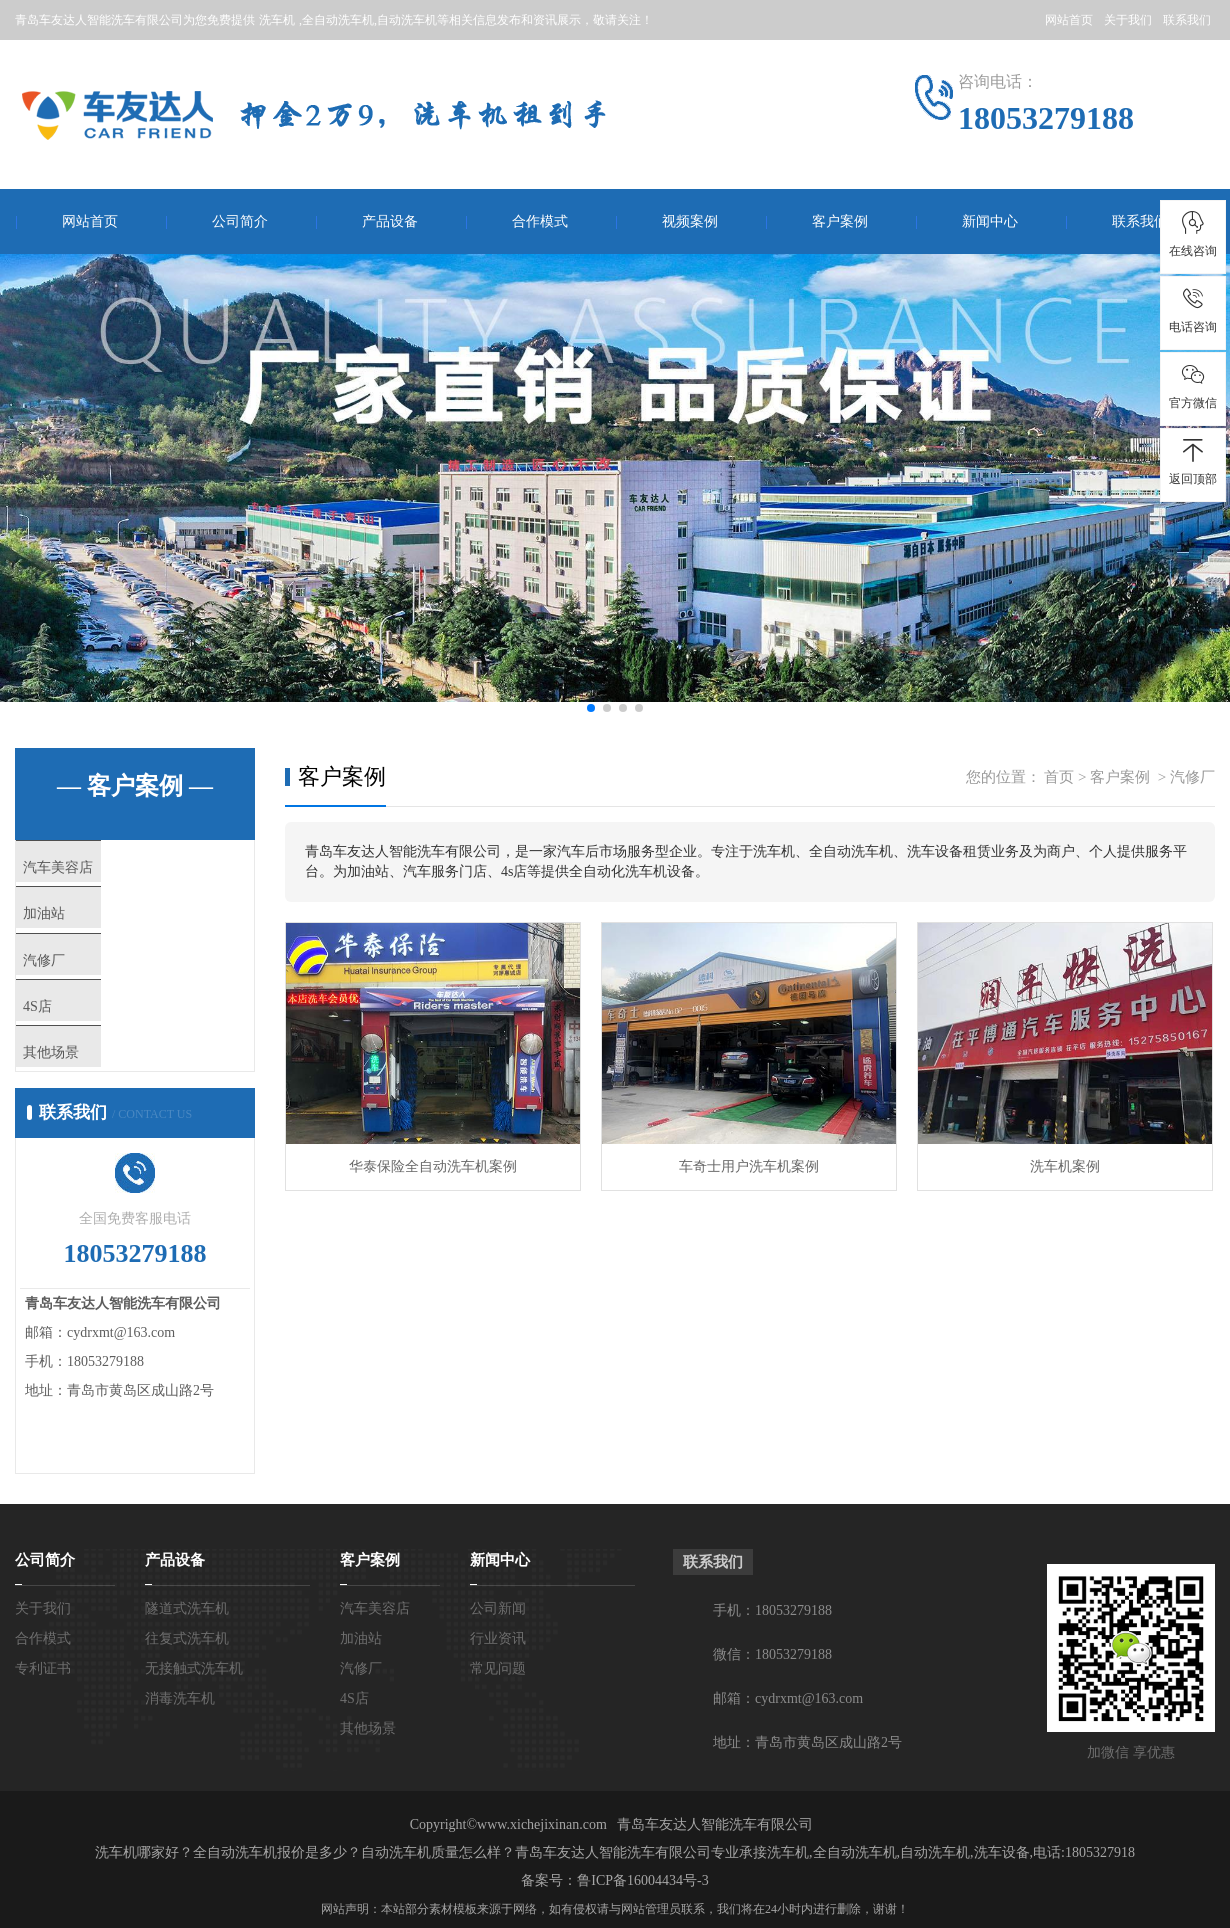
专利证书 (43, 1732)
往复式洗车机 (187, 1702)
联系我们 (1187, 20)
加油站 (84, 929)
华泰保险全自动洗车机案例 (433, 1166)
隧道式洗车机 (187, 1672)
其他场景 (92, 1106)
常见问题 (498, 1732)
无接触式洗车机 (194, 1732)
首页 (1059, 777)
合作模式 (540, 221)
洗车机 (277, 20)
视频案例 (690, 221)
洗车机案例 (1065, 1166)
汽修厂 (84, 988)
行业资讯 (498, 1702)
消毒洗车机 (180, 1762)
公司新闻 (498, 1672)
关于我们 (1128, 20)
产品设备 (390, 221)
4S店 (77, 1047)
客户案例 (840, 221)
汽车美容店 (99, 870)
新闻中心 (990, 221)
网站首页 (1069, 20)
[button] (591, 708)
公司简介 (240, 221)
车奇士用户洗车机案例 (749, 1166)
